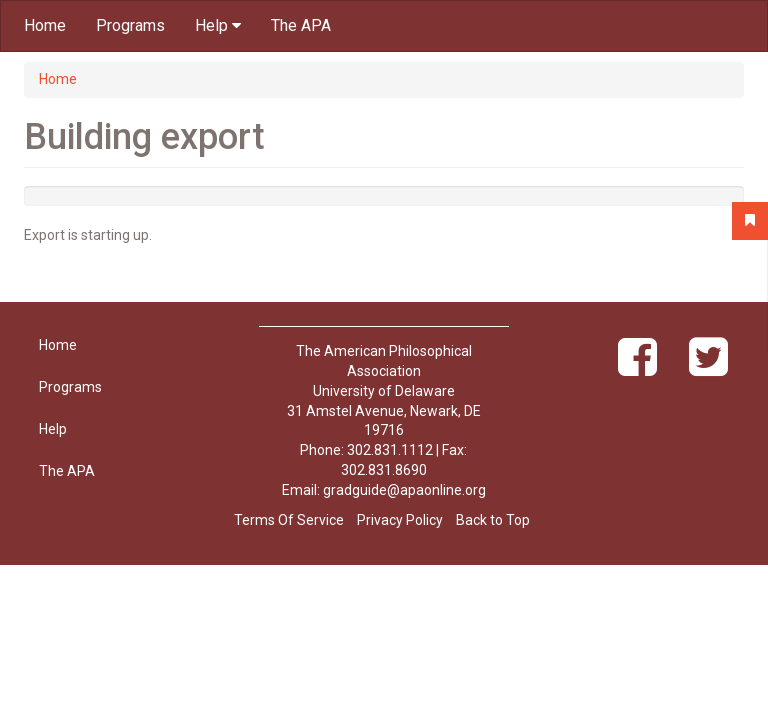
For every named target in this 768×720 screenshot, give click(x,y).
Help (218, 25)
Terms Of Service (289, 520)
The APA (301, 25)
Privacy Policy (400, 520)
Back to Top (493, 520)
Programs (130, 25)
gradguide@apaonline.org (404, 490)
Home (45, 25)
